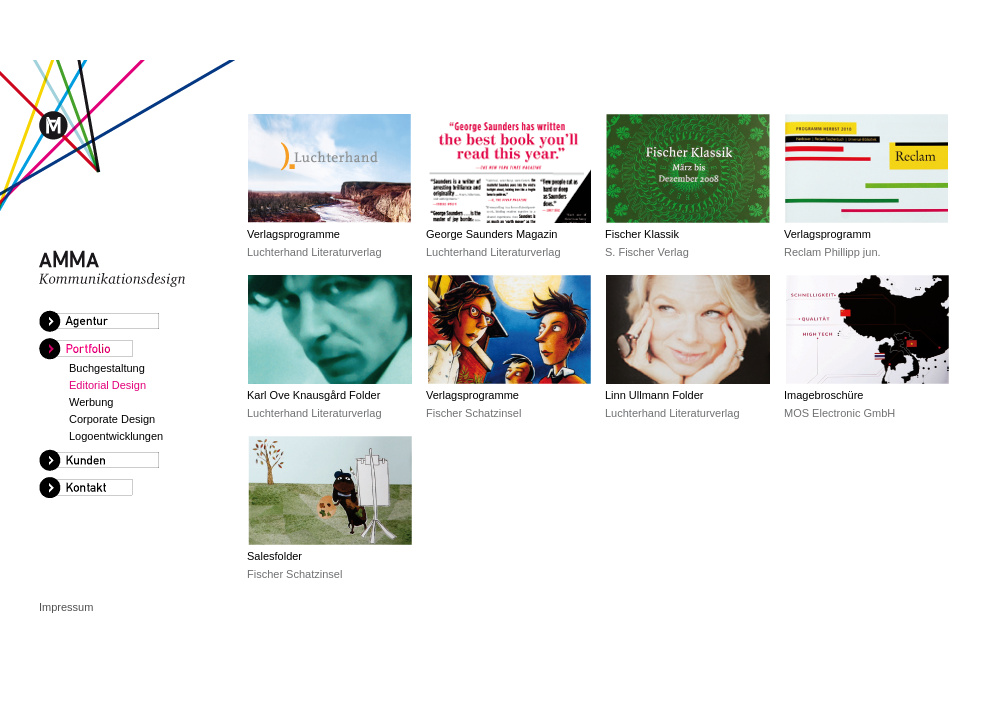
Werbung (91, 402)
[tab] (129, 322)
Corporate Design (112, 419)
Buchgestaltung (107, 368)
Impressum (66, 607)
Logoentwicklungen (116, 436)
